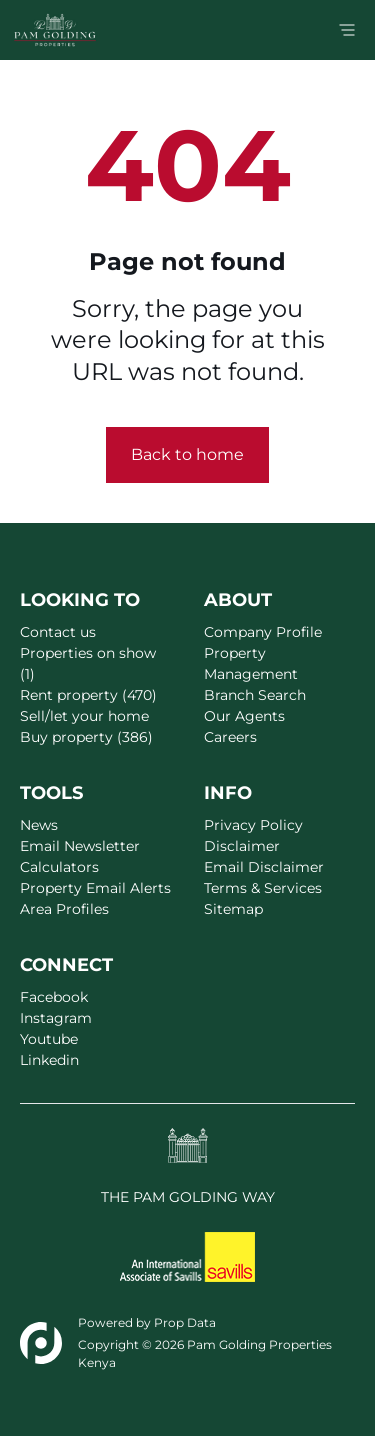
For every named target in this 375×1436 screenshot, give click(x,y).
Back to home (187, 454)
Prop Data (185, 1322)
